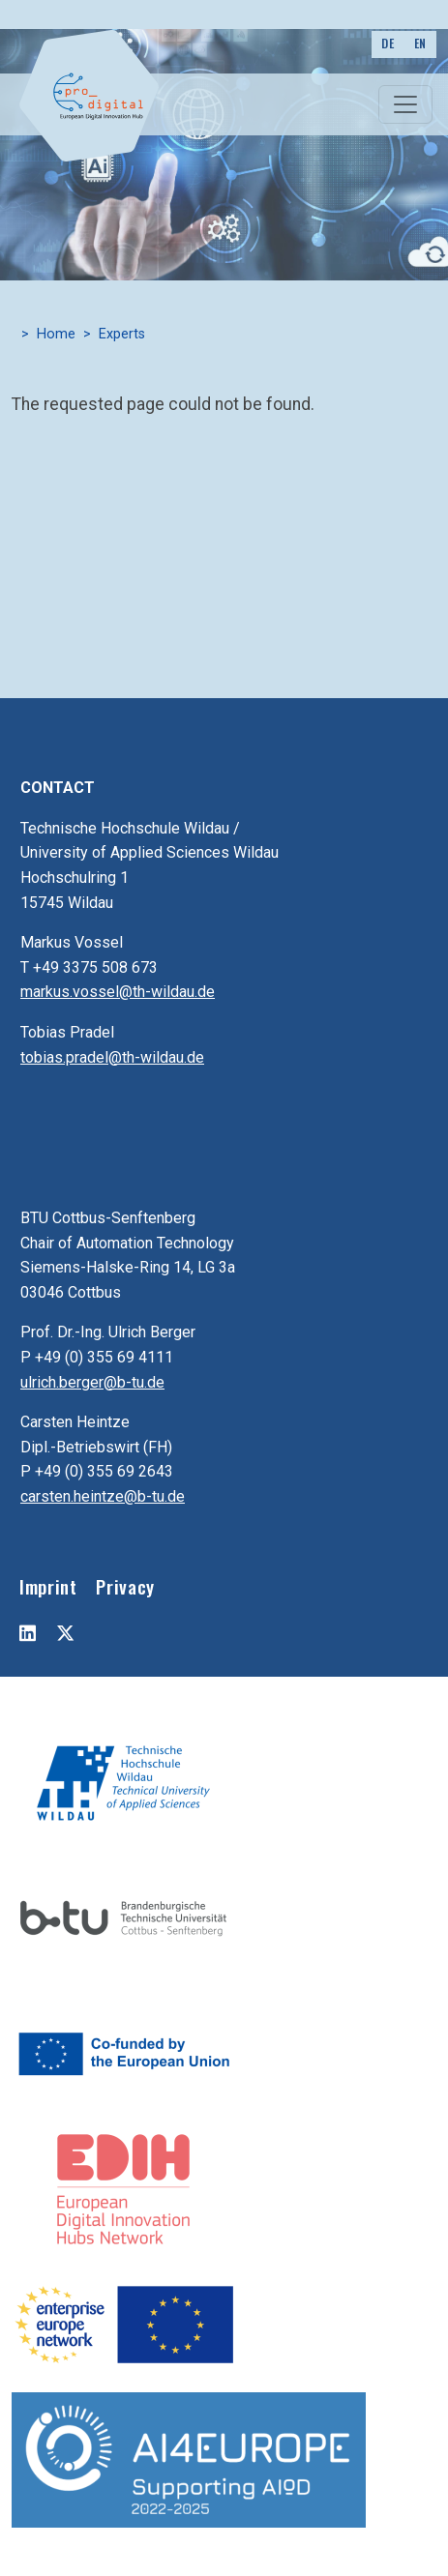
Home (56, 334)
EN (420, 43)
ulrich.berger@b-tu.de (92, 1382)
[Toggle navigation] (405, 104)
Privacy (125, 1586)
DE (387, 43)
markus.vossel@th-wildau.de (117, 991)
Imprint (47, 1586)
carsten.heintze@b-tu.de (102, 1496)
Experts (122, 334)
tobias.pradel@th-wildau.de (112, 1057)
